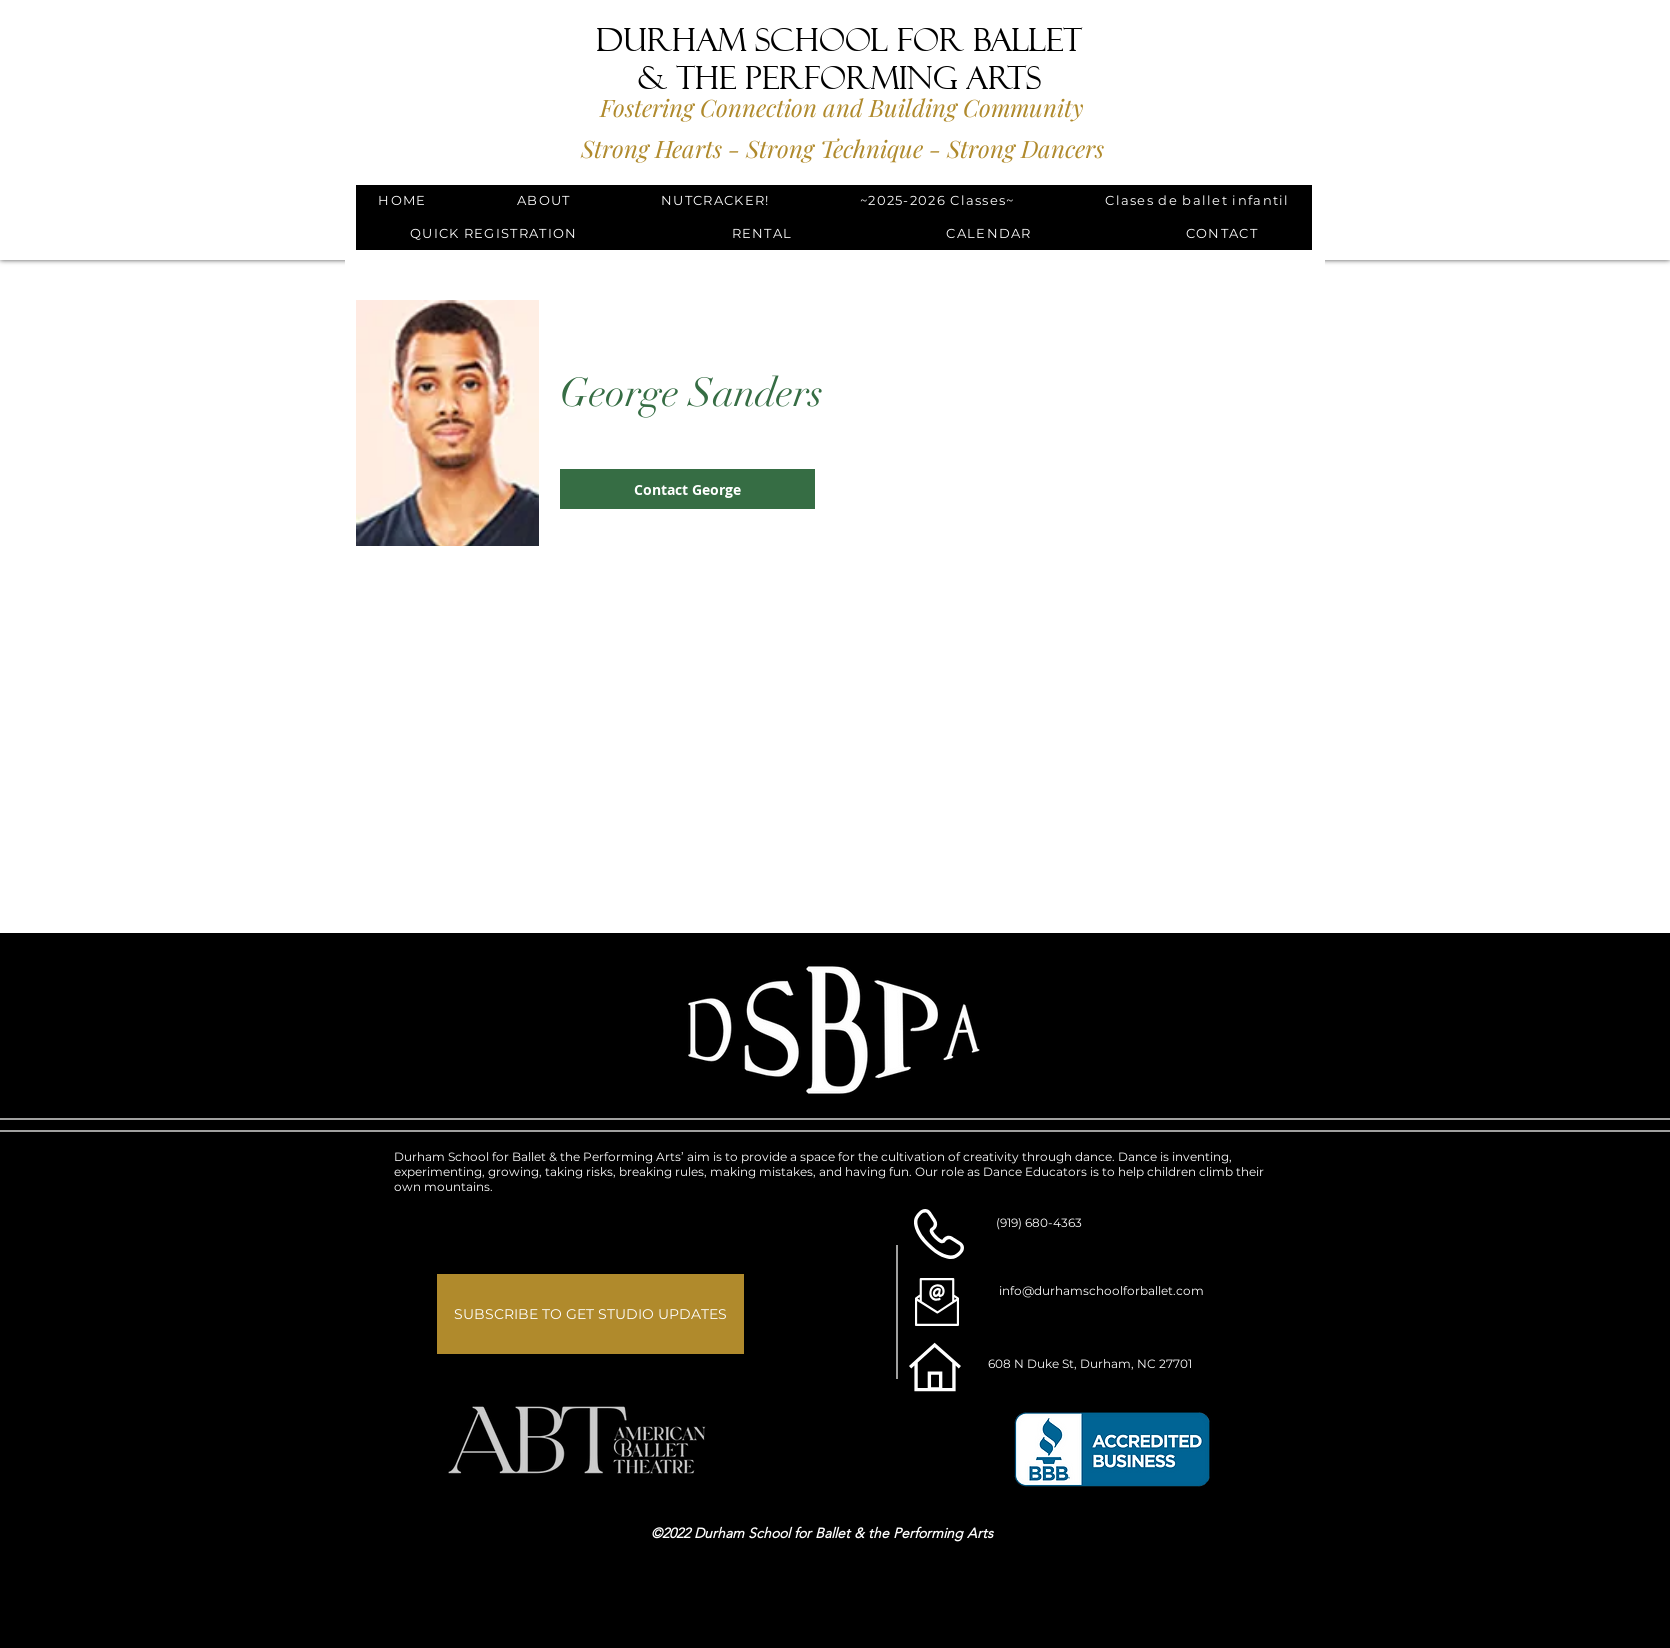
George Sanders (691, 393)
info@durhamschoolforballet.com (1101, 1290)
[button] (544, 201)
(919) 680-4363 (1039, 1222)
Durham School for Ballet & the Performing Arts (839, 59)
